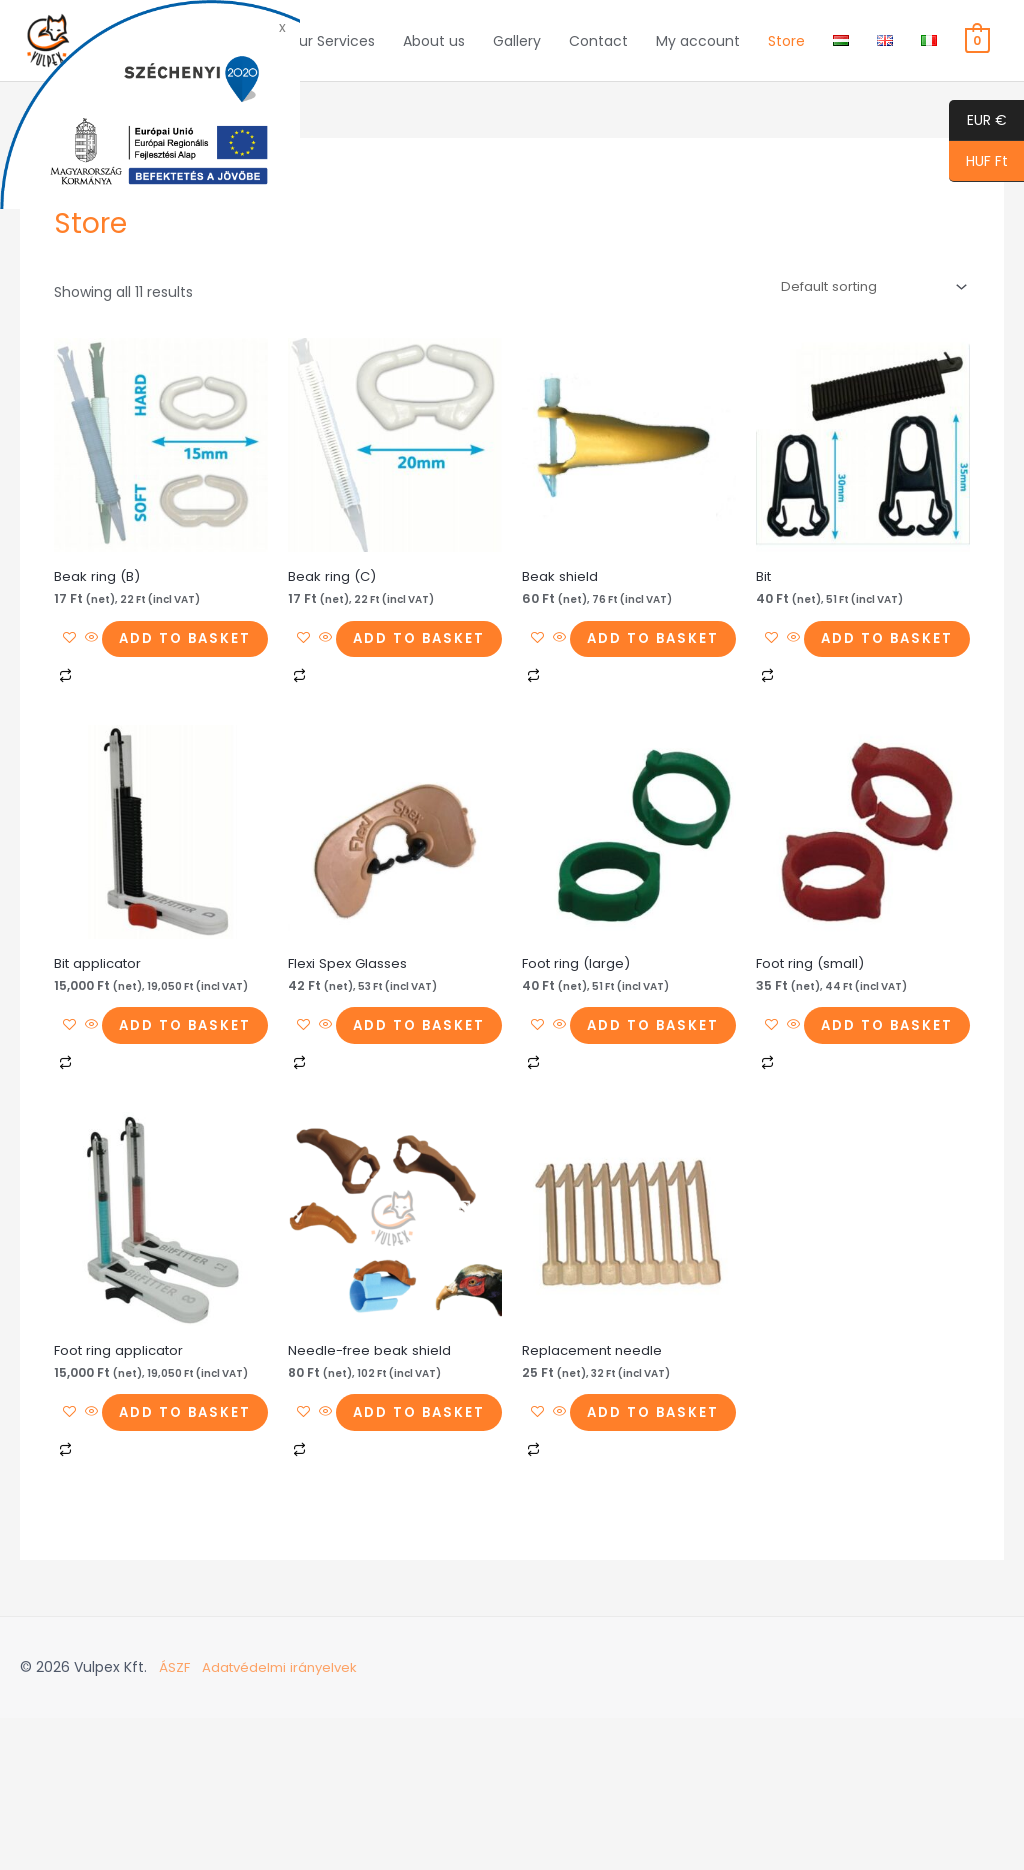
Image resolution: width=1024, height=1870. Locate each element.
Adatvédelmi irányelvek (284, 1820)
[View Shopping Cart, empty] (977, 54)
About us (434, 54)
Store (786, 54)
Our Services (331, 54)
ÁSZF (175, 1820)
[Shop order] (865, 315)
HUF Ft (978, 162)
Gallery (517, 54)
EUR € (978, 121)
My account (698, 54)
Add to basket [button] (155, 702)
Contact (598, 54)
